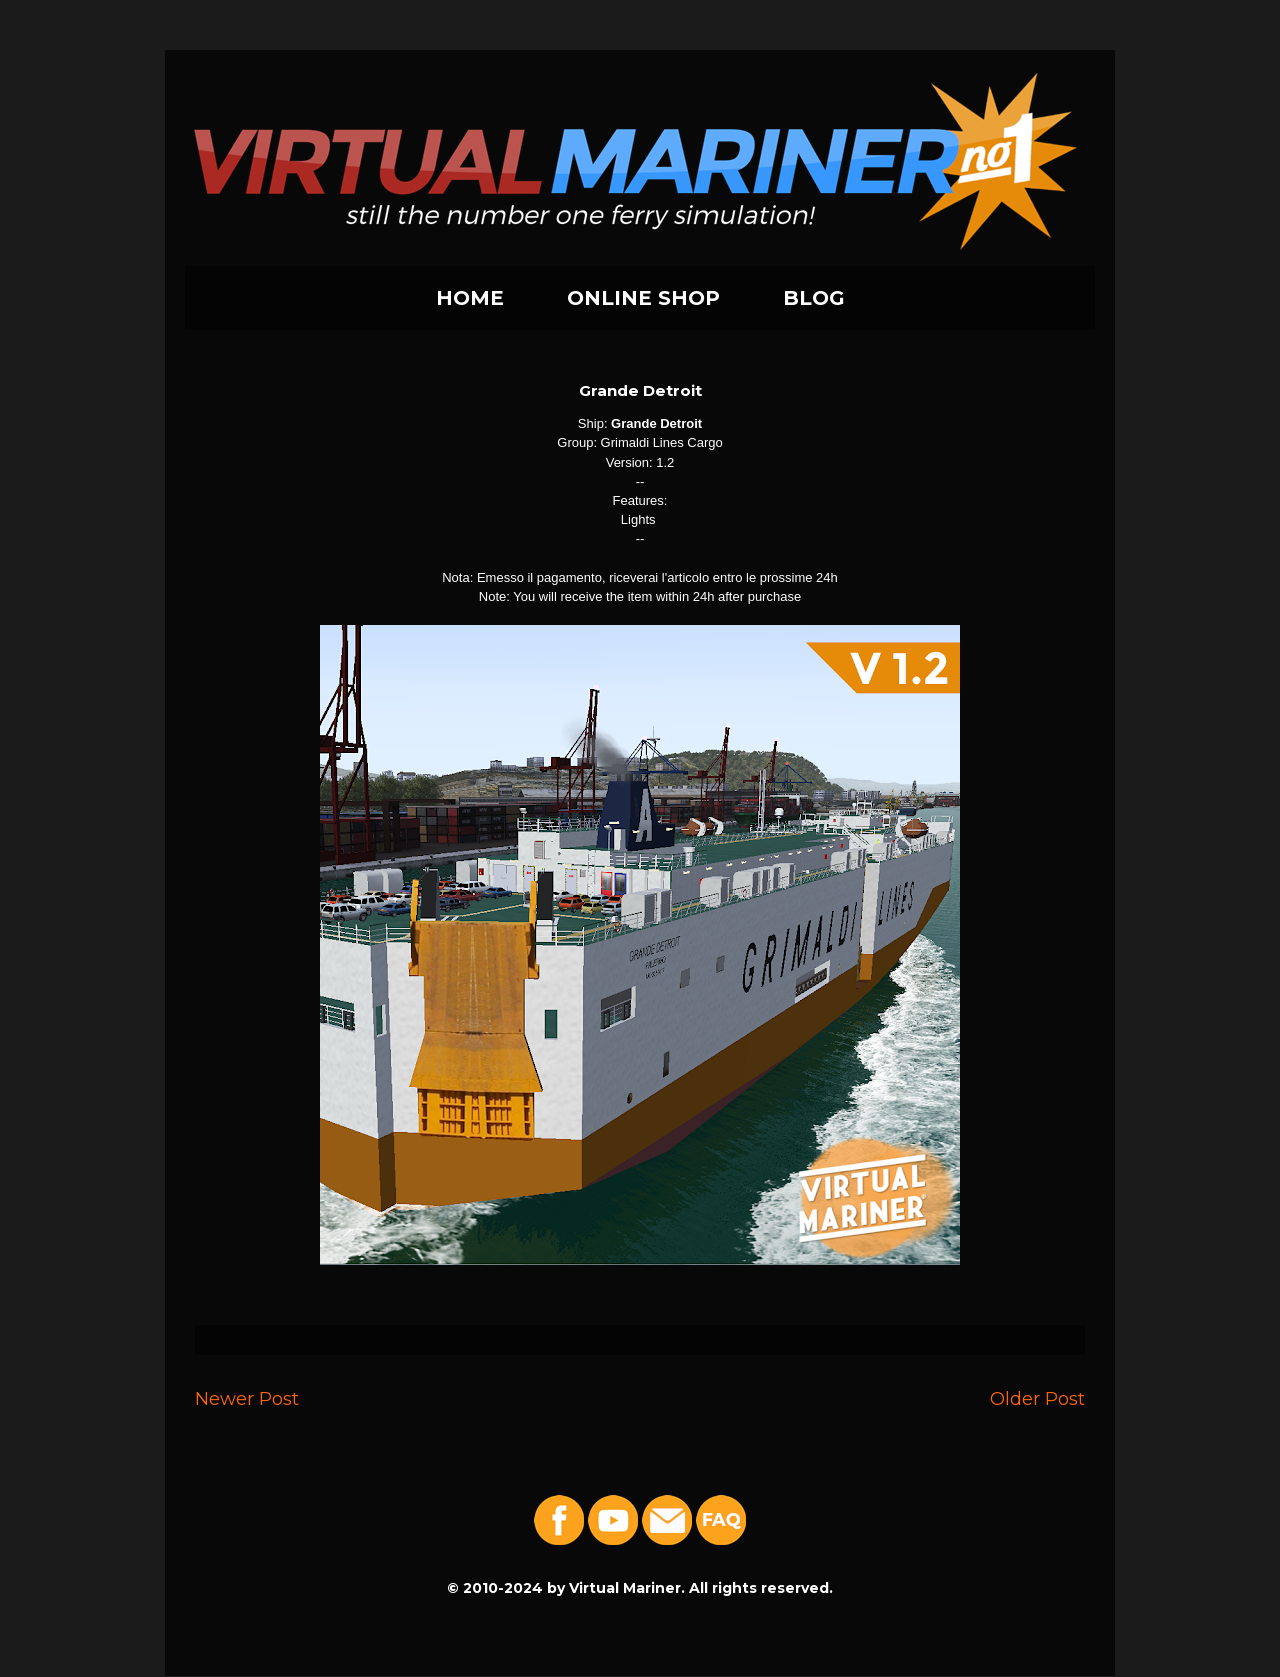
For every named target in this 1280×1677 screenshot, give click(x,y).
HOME (470, 298)
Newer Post (247, 1398)
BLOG (814, 298)
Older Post (1037, 1398)
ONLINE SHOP (643, 298)
